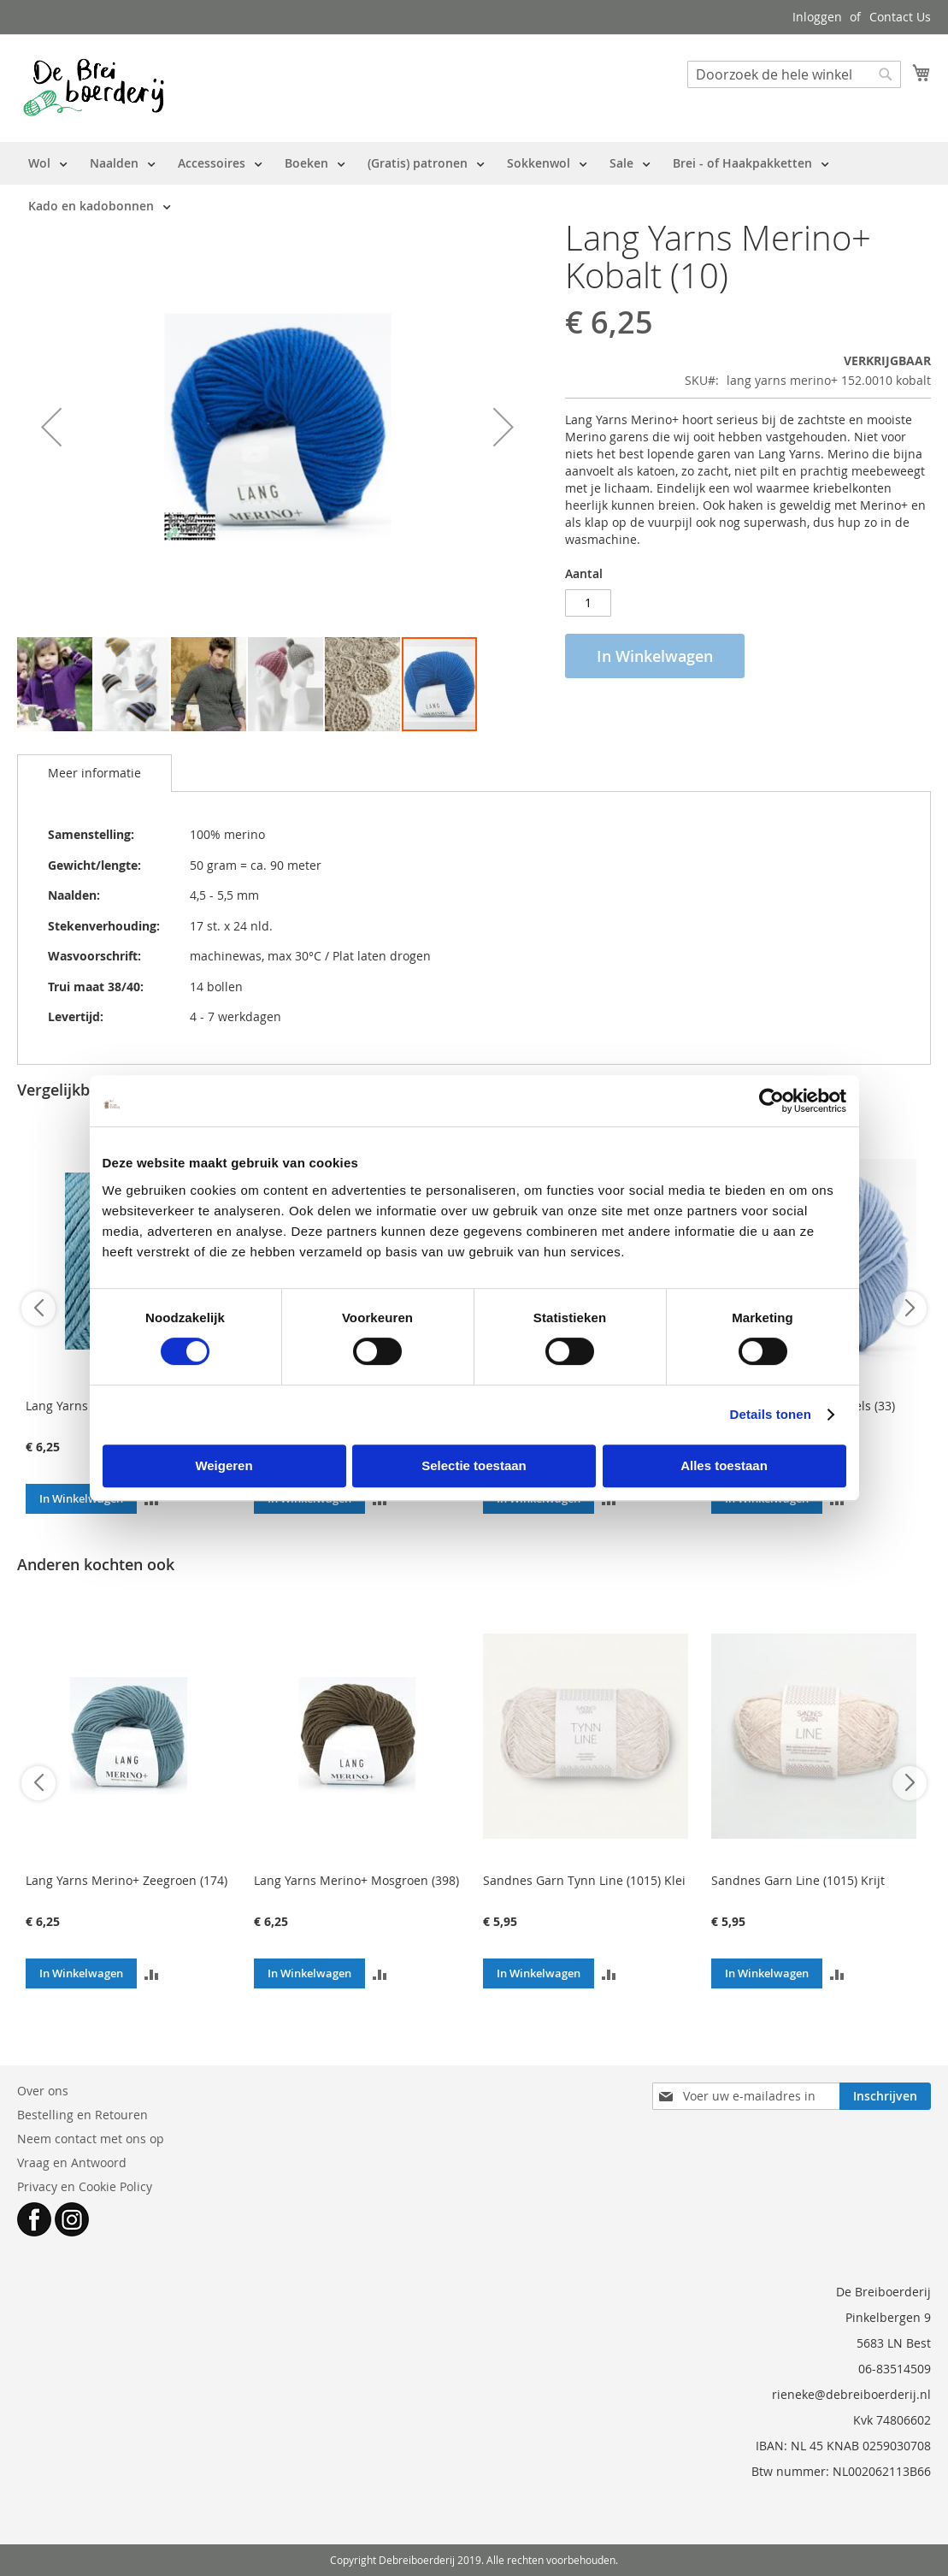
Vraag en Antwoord (72, 2162)
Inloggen (817, 17)
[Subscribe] (885, 2096)
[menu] (474, 184)
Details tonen (770, 1414)
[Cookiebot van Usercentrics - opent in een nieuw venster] (771, 1101)
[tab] (94, 773)
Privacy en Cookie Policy (84, 2186)
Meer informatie (94, 773)
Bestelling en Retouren (82, 2114)
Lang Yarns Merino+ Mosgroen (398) (356, 1880)
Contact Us (900, 17)
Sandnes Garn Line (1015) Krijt (798, 1880)
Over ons (42, 2091)
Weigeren (223, 1465)
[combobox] (794, 74)
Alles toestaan (724, 1465)
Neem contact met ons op (90, 2138)
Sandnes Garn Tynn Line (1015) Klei (584, 1880)
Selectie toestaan (474, 1465)
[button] (51, 427)
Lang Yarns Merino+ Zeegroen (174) (126, 1880)
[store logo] (93, 87)
